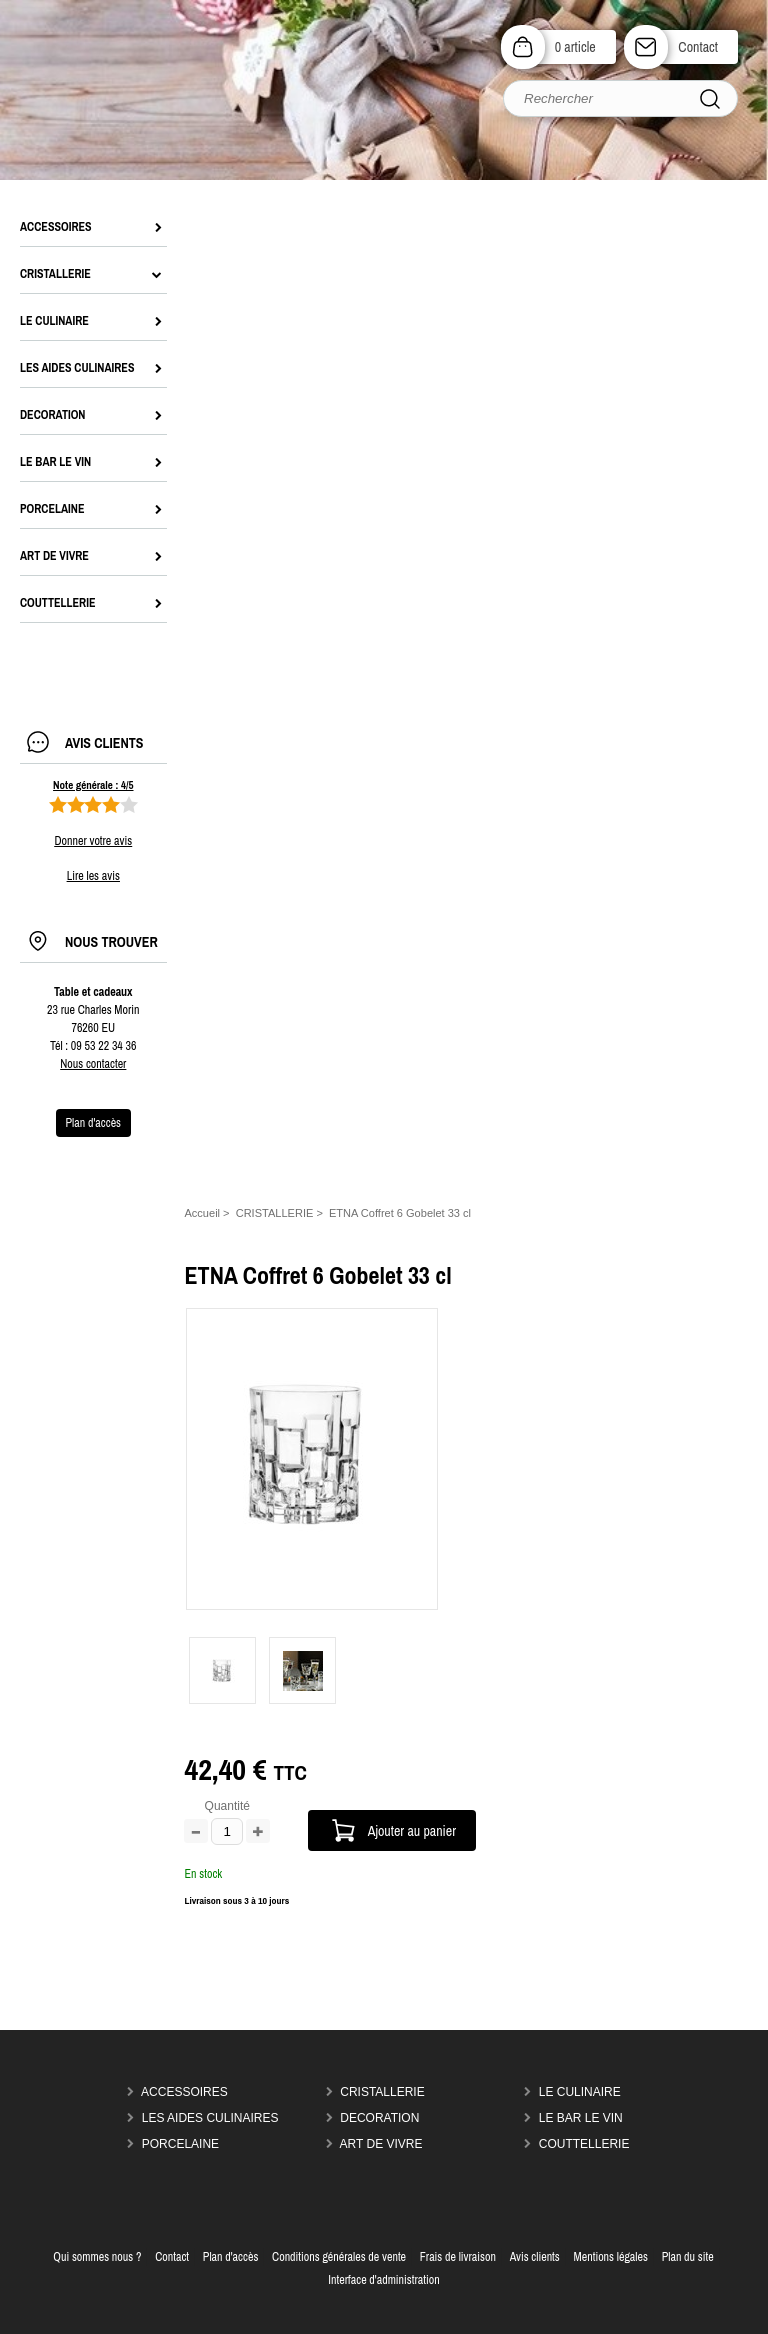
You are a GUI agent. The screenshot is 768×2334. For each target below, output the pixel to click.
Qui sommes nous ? (97, 2257)
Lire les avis (93, 876)
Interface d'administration (383, 2280)
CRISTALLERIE (382, 2092)
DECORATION (379, 2118)
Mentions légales (611, 2257)
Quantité (227, 1806)
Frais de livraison (458, 2257)
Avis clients (535, 2257)
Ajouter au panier (412, 1830)
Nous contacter (93, 1064)
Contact (698, 46)
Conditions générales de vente (339, 2257)
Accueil (202, 1213)
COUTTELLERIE (584, 2144)
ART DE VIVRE (381, 2144)
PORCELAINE (180, 2144)
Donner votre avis (93, 841)
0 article (575, 46)
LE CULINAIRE (580, 2092)
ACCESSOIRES (184, 2092)
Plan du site (688, 2257)
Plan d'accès (231, 2257)
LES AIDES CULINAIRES (210, 2118)
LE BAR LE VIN (581, 2118)
